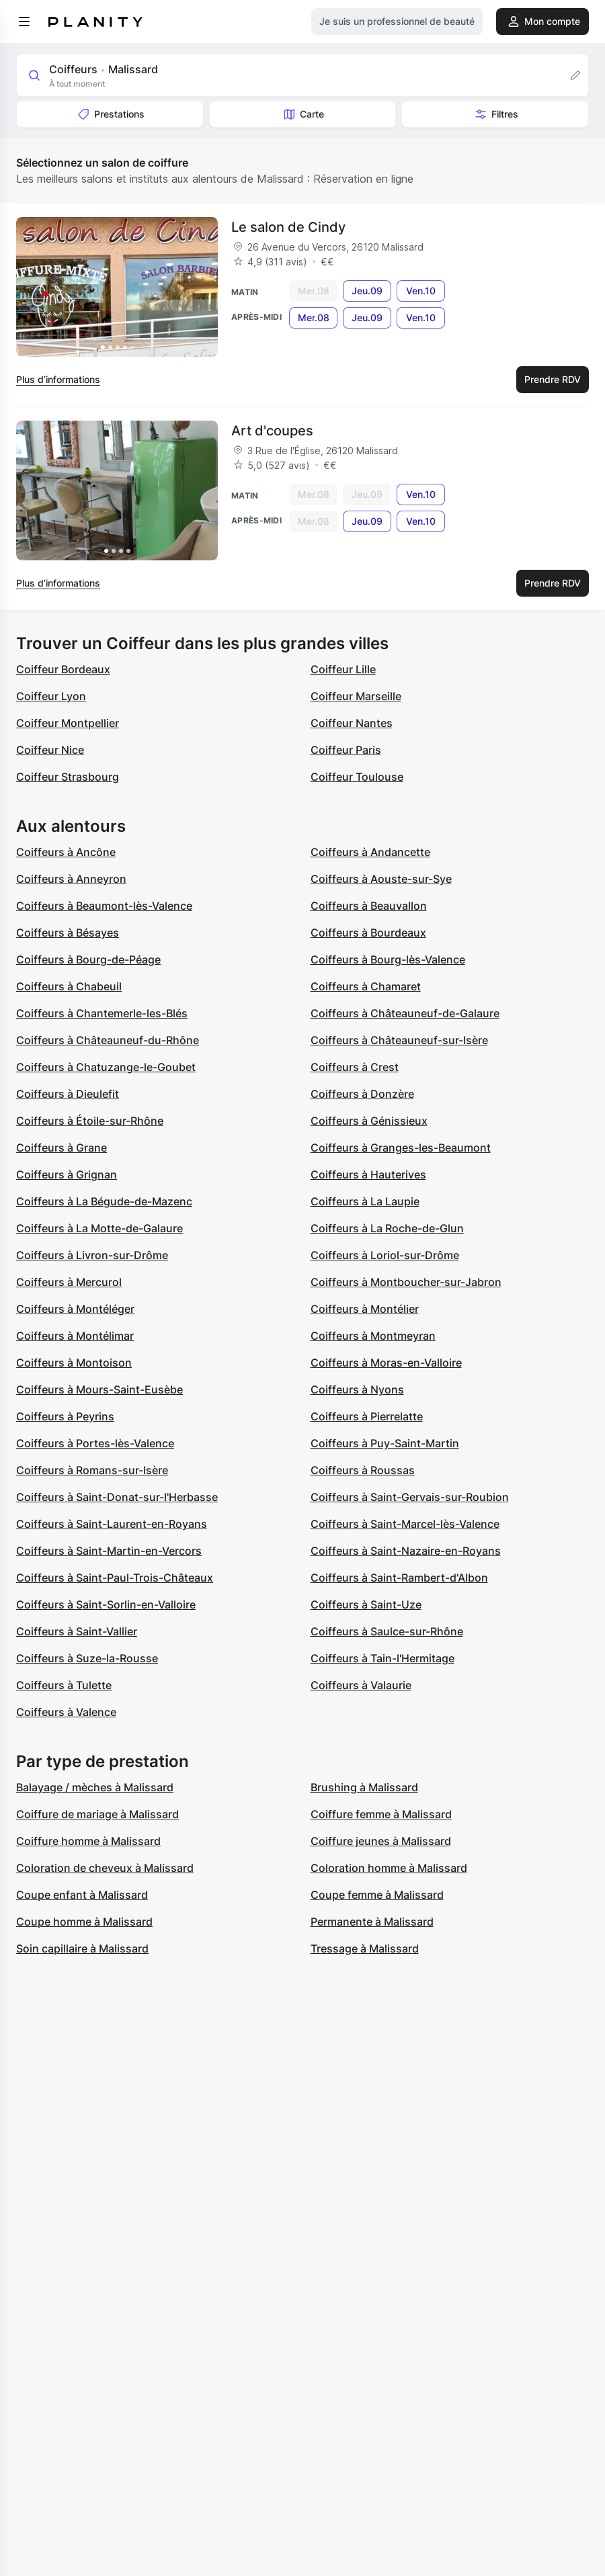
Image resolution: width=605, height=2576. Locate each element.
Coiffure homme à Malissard (88, 1841)
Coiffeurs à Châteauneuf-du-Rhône (107, 1040)
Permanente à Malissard (372, 1921)
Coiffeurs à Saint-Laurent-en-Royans (111, 1524)
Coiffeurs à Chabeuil (69, 986)
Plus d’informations (58, 379)
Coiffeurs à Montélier (365, 1309)
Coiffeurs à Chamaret (366, 986)
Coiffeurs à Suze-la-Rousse (87, 1658)
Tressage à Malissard (365, 1948)
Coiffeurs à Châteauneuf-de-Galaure (405, 1013)
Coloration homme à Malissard (389, 1868)
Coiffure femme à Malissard (381, 1814)
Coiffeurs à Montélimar (75, 1335)
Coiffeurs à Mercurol (69, 1282)
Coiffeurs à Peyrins (65, 1416)
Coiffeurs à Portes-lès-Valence (95, 1443)
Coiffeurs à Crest (355, 1067)
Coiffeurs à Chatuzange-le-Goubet (106, 1067)
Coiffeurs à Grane (61, 1147)
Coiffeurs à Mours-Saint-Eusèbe (99, 1389)
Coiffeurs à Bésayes (67, 932)
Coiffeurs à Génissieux (369, 1120)
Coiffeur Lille (343, 669)
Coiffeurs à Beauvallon (369, 905)
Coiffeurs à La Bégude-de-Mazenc (104, 1201)
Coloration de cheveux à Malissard (105, 1868)
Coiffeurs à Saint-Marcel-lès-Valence (405, 1524)
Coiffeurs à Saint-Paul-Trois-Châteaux (114, 1577)
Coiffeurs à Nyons (357, 1389)
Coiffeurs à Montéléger (75, 1309)
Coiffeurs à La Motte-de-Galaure (99, 1228)
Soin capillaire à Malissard (82, 1948)
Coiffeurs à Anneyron (71, 879)
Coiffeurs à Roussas (363, 1470)
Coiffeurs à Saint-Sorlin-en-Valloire (106, 1604)
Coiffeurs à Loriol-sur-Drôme (385, 1255)
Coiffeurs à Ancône (66, 852)
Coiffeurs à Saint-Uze (366, 1604)
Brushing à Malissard (364, 1787)
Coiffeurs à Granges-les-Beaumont (401, 1147)
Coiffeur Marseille (356, 696)
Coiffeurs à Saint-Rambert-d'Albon (399, 1577)
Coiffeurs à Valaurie (361, 1685)
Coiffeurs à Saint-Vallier (76, 1631)
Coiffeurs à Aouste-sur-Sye (381, 879)
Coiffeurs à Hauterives (368, 1174)
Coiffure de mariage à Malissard (97, 1814)
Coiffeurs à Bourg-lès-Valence (388, 959)
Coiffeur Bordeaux (63, 669)
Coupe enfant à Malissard (82, 1894)
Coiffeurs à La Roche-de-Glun (387, 1228)
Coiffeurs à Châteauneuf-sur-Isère (399, 1040)
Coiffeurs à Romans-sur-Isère (92, 1470)
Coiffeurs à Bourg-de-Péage (88, 959)
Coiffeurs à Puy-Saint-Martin (385, 1443)
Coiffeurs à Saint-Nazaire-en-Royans (406, 1550)
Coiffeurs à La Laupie (365, 1201)
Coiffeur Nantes (352, 723)
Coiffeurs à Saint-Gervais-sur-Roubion (410, 1497)
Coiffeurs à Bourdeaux (368, 932)
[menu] (24, 21)
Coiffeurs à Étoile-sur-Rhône (89, 1120)
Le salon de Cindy (288, 227)
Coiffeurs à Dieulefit (67, 1094)
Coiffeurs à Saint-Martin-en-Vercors (109, 1550)
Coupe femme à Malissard (377, 1894)
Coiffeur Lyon (51, 696)
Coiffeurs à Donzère (362, 1094)
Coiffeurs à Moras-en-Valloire (386, 1362)
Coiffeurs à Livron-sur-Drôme (92, 1255)
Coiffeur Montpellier (67, 723)
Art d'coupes (272, 431)
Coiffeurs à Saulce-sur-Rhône (387, 1631)
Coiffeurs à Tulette (64, 1685)
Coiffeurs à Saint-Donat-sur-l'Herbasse (117, 1497)
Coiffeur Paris (346, 750)
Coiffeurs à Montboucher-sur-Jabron (406, 1282)
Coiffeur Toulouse (357, 776)
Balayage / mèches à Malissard (94, 1787)
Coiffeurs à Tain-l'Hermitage (382, 1658)
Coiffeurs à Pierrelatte (367, 1416)
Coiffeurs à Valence (66, 1712)
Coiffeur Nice (50, 750)
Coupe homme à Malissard (84, 1921)
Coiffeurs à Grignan (66, 1174)
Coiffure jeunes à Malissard (381, 1841)
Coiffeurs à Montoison (74, 1362)
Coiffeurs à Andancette (370, 852)
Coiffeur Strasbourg (67, 776)
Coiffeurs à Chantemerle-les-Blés (102, 1013)
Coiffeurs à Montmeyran (373, 1335)
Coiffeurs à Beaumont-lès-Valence (104, 905)
